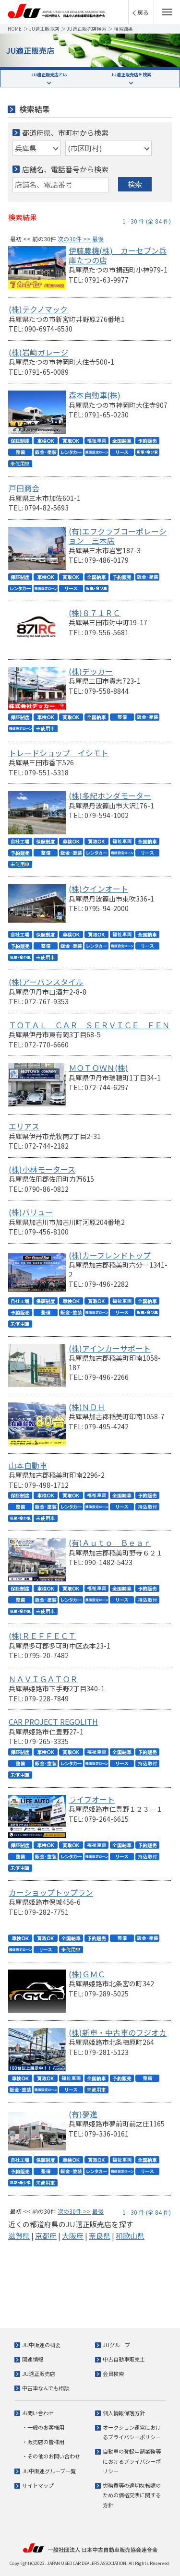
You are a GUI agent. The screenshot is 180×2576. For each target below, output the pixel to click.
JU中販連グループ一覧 (49, 2471)
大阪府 (73, 2236)
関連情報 (32, 2359)
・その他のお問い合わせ (51, 2456)
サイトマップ (38, 2485)
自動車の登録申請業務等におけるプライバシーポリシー (132, 2461)
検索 (135, 184)
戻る (143, 12)
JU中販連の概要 (41, 2345)
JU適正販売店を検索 (131, 74)
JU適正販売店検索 (86, 28)
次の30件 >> (74, 239)
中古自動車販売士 (124, 2359)
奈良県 (99, 2236)
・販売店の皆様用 (43, 2441)
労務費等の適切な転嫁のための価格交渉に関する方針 (132, 2495)
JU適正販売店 (44, 28)
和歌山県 (130, 2236)
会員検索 (113, 2373)
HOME (15, 28)
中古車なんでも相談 (45, 2388)
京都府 (46, 2236)
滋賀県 (19, 2236)
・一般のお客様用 (43, 2427)
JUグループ (116, 2345)
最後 (98, 239)
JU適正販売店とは (49, 74)
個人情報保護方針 (124, 2413)
